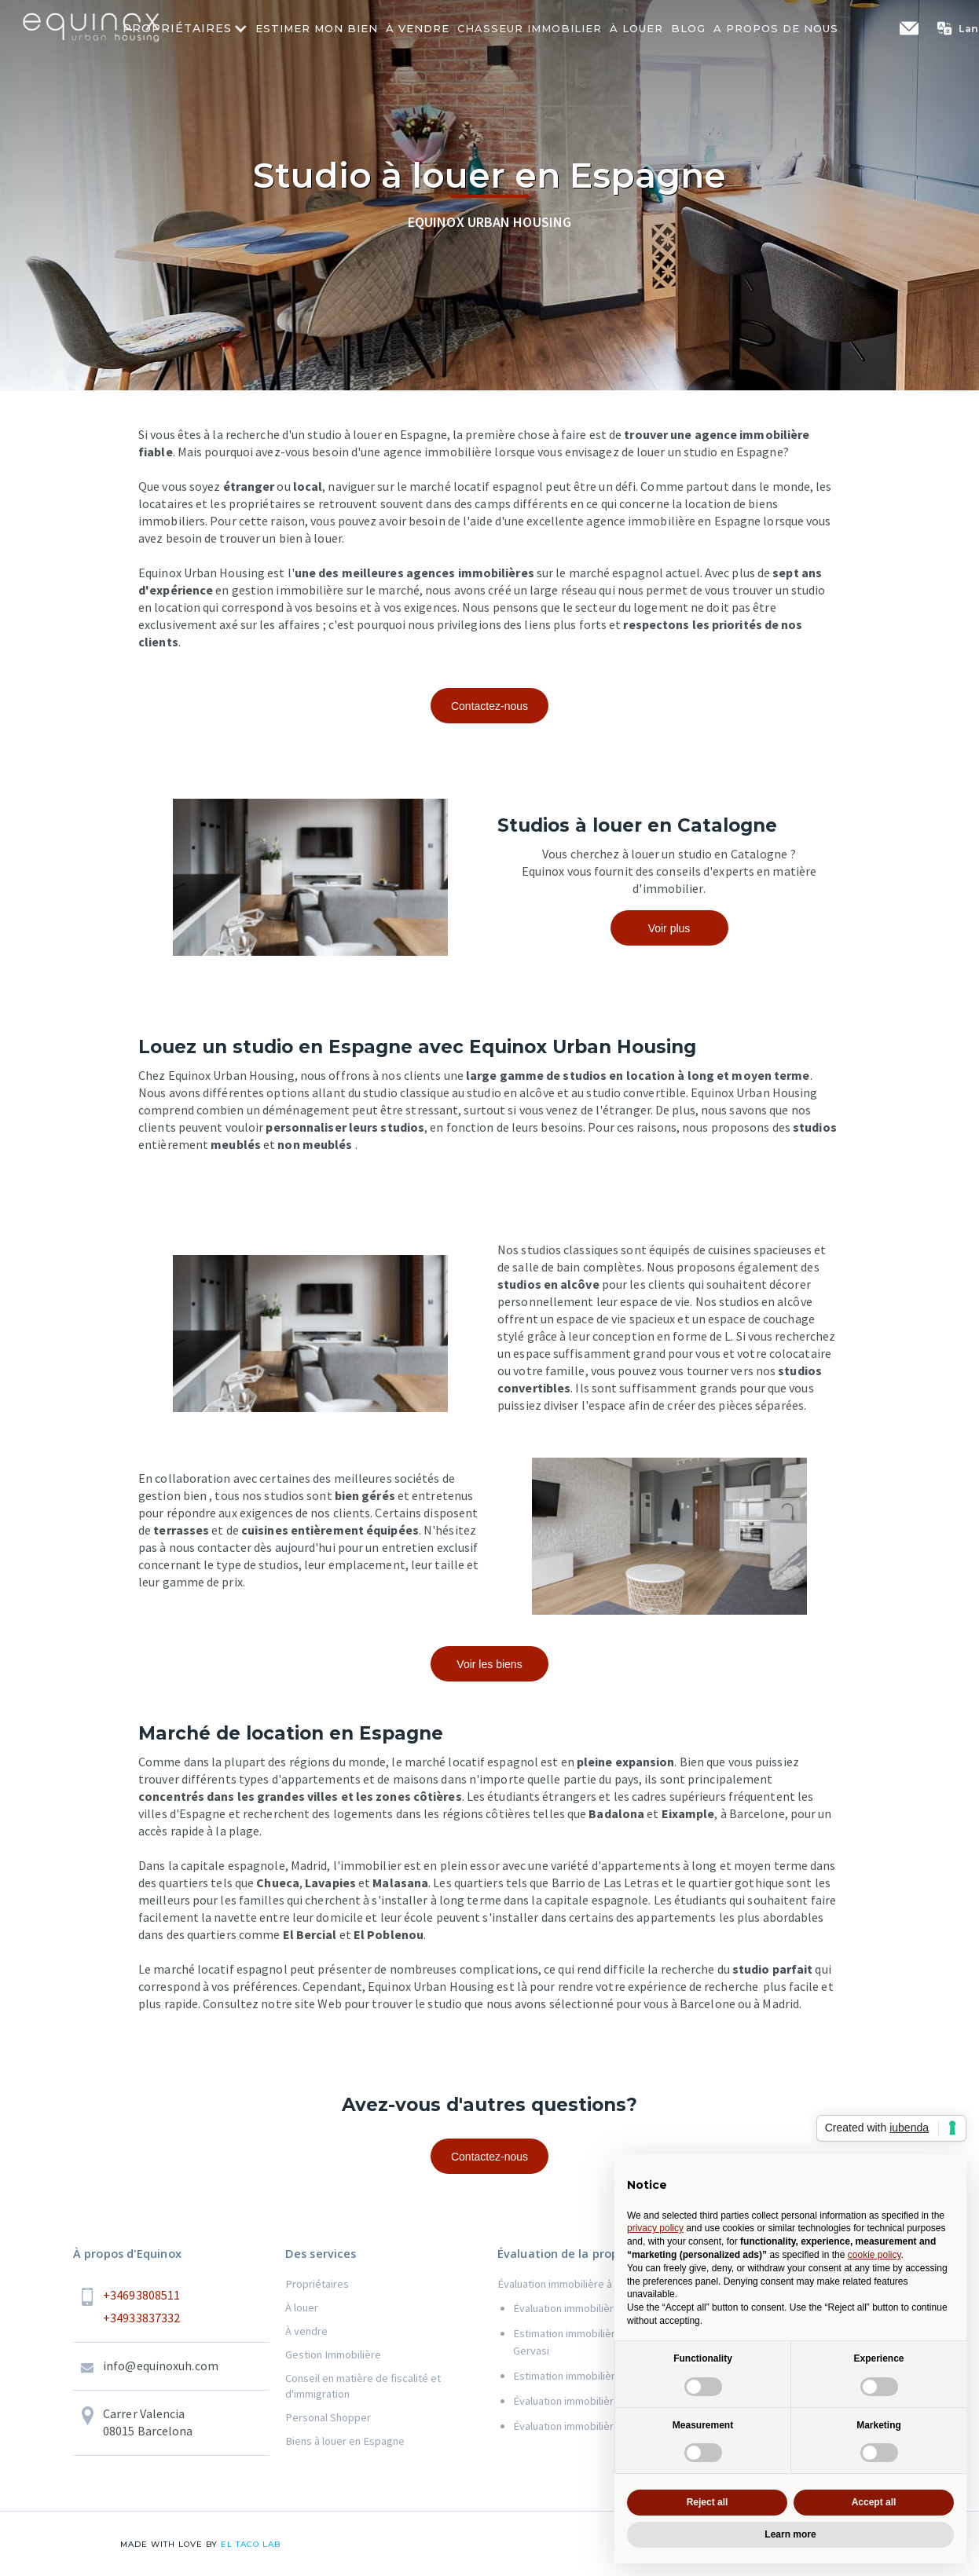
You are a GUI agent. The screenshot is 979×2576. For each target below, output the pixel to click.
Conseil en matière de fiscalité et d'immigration (363, 2386)
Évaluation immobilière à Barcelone (580, 2284)
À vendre (306, 2331)
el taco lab (249, 2544)
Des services (320, 2253)
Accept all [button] (874, 2502)
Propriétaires (317, 2284)
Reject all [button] (707, 2502)
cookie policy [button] (874, 2254)
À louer (301, 2307)
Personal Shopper (328, 2417)
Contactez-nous (489, 706)
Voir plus (669, 928)
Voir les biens (489, 1664)
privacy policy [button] (655, 2228)
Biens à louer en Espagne (345, 2441)
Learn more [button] (790, 2534)
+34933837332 (141, 2317)
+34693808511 (141, 2295)
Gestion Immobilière (333, 2354)
